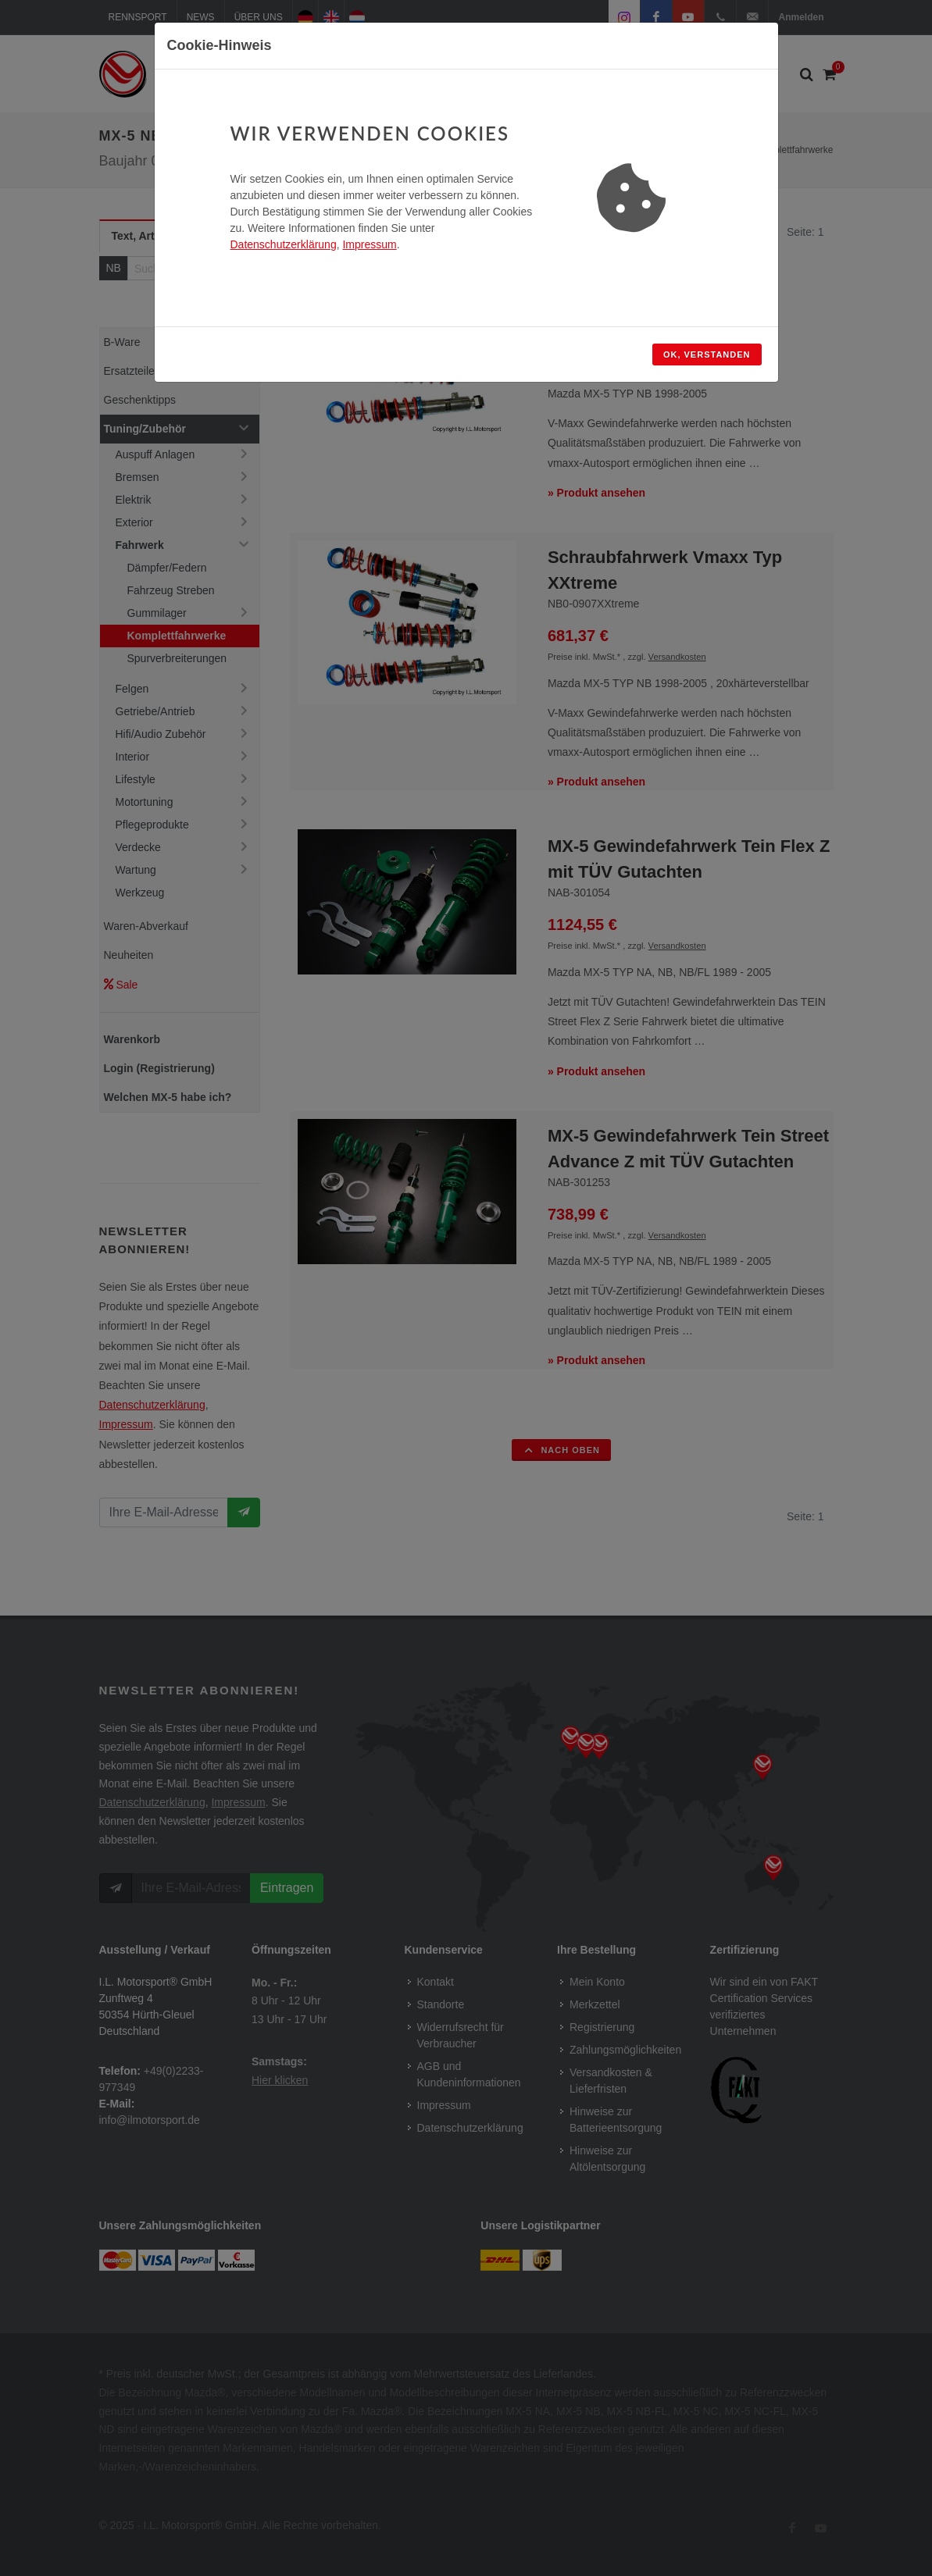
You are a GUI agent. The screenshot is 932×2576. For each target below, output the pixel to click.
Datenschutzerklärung (283, 244)
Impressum (369, 244)
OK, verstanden (707, 354)
